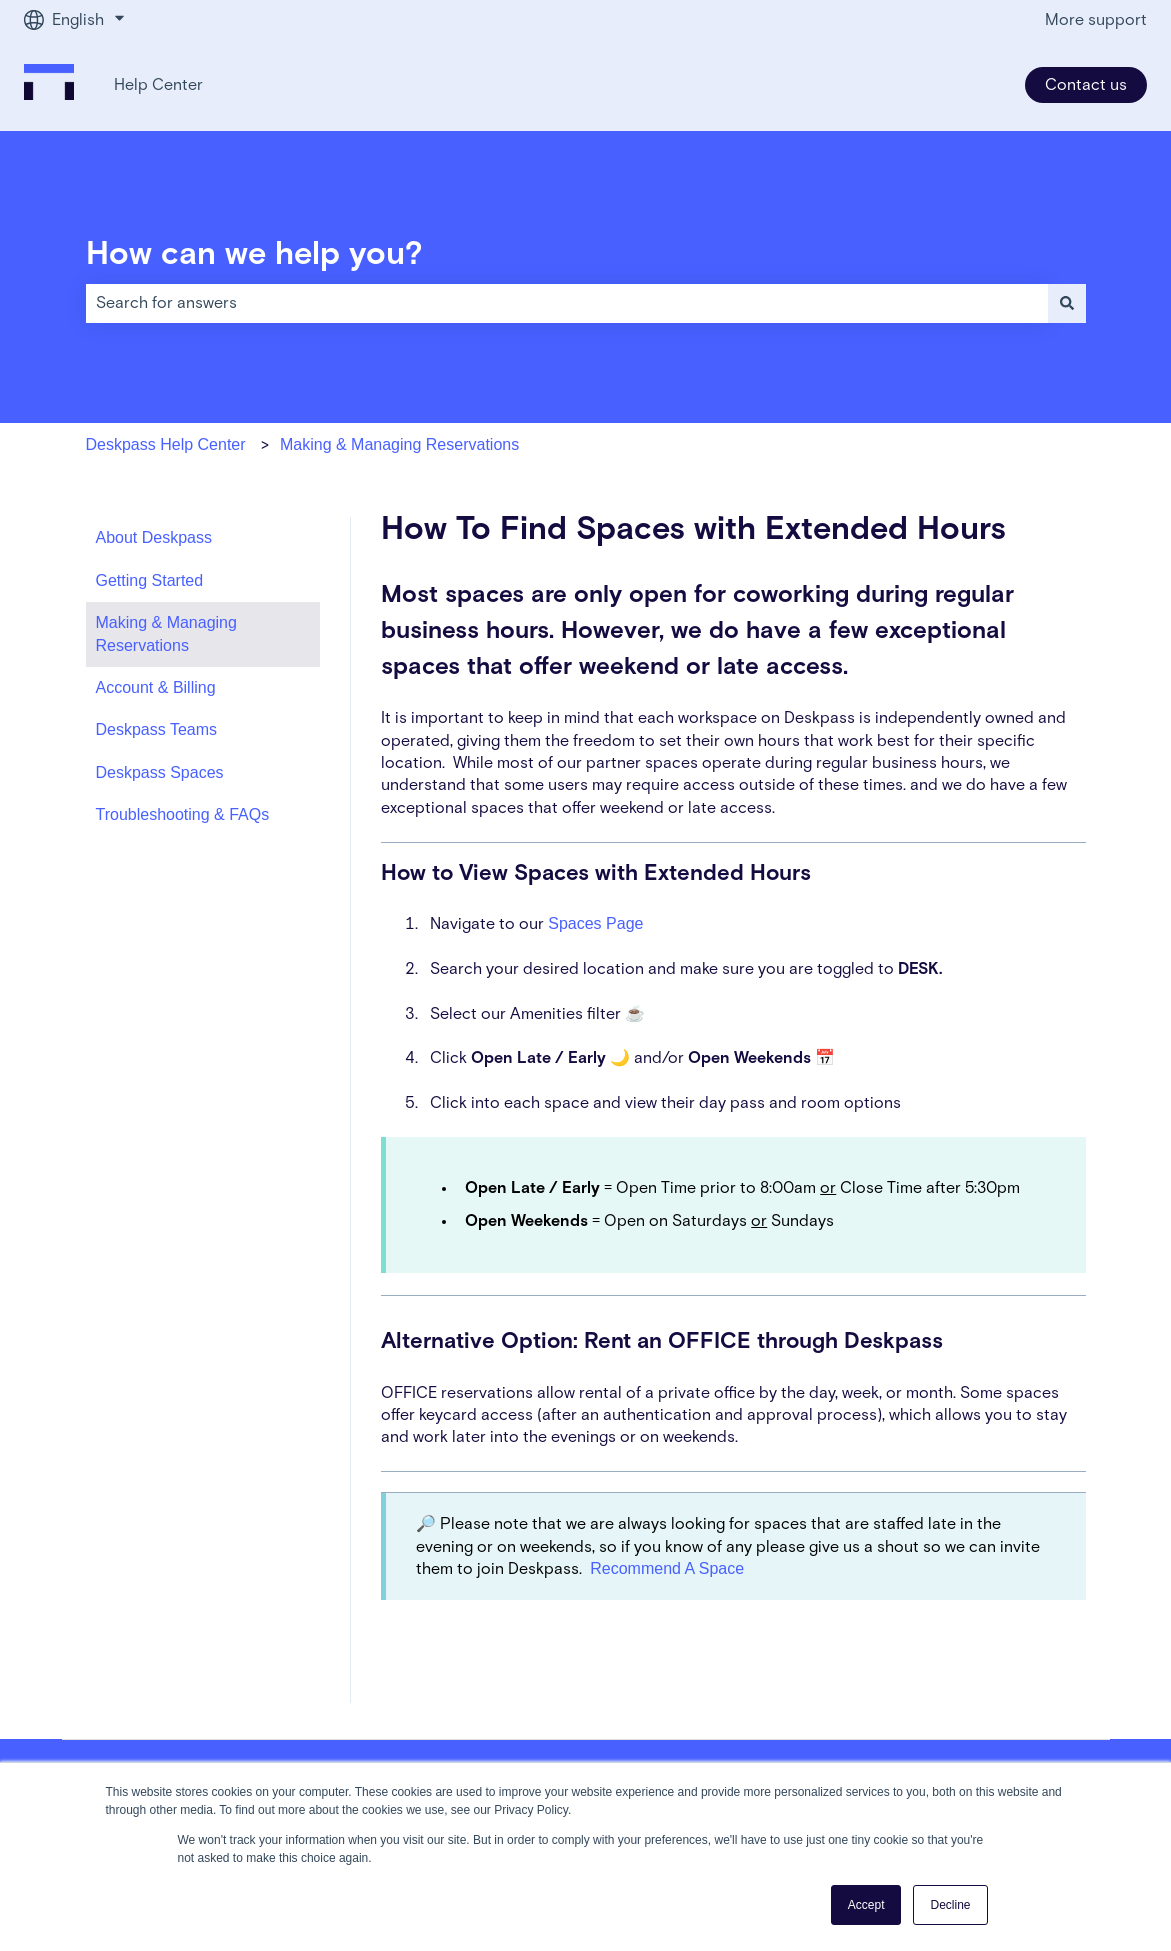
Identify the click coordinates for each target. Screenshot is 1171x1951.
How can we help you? (254, 255)
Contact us (1086, 85)
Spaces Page (595, 923)
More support (1096, 20)
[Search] (1067, 303)
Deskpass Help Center (166, 444)
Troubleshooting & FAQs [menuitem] (183, 814)
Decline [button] (950, 1905)
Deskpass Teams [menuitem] (157, 729)
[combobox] (567, 303)
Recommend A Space (667, 1568)
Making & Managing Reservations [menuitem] (166, 633)
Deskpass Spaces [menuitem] (160, 772)
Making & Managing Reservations (399, 444)
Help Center (158, 85)
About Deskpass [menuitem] (154, 537)
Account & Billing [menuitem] (156, 687)
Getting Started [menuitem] (150, 580)
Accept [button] (866, 1905)
